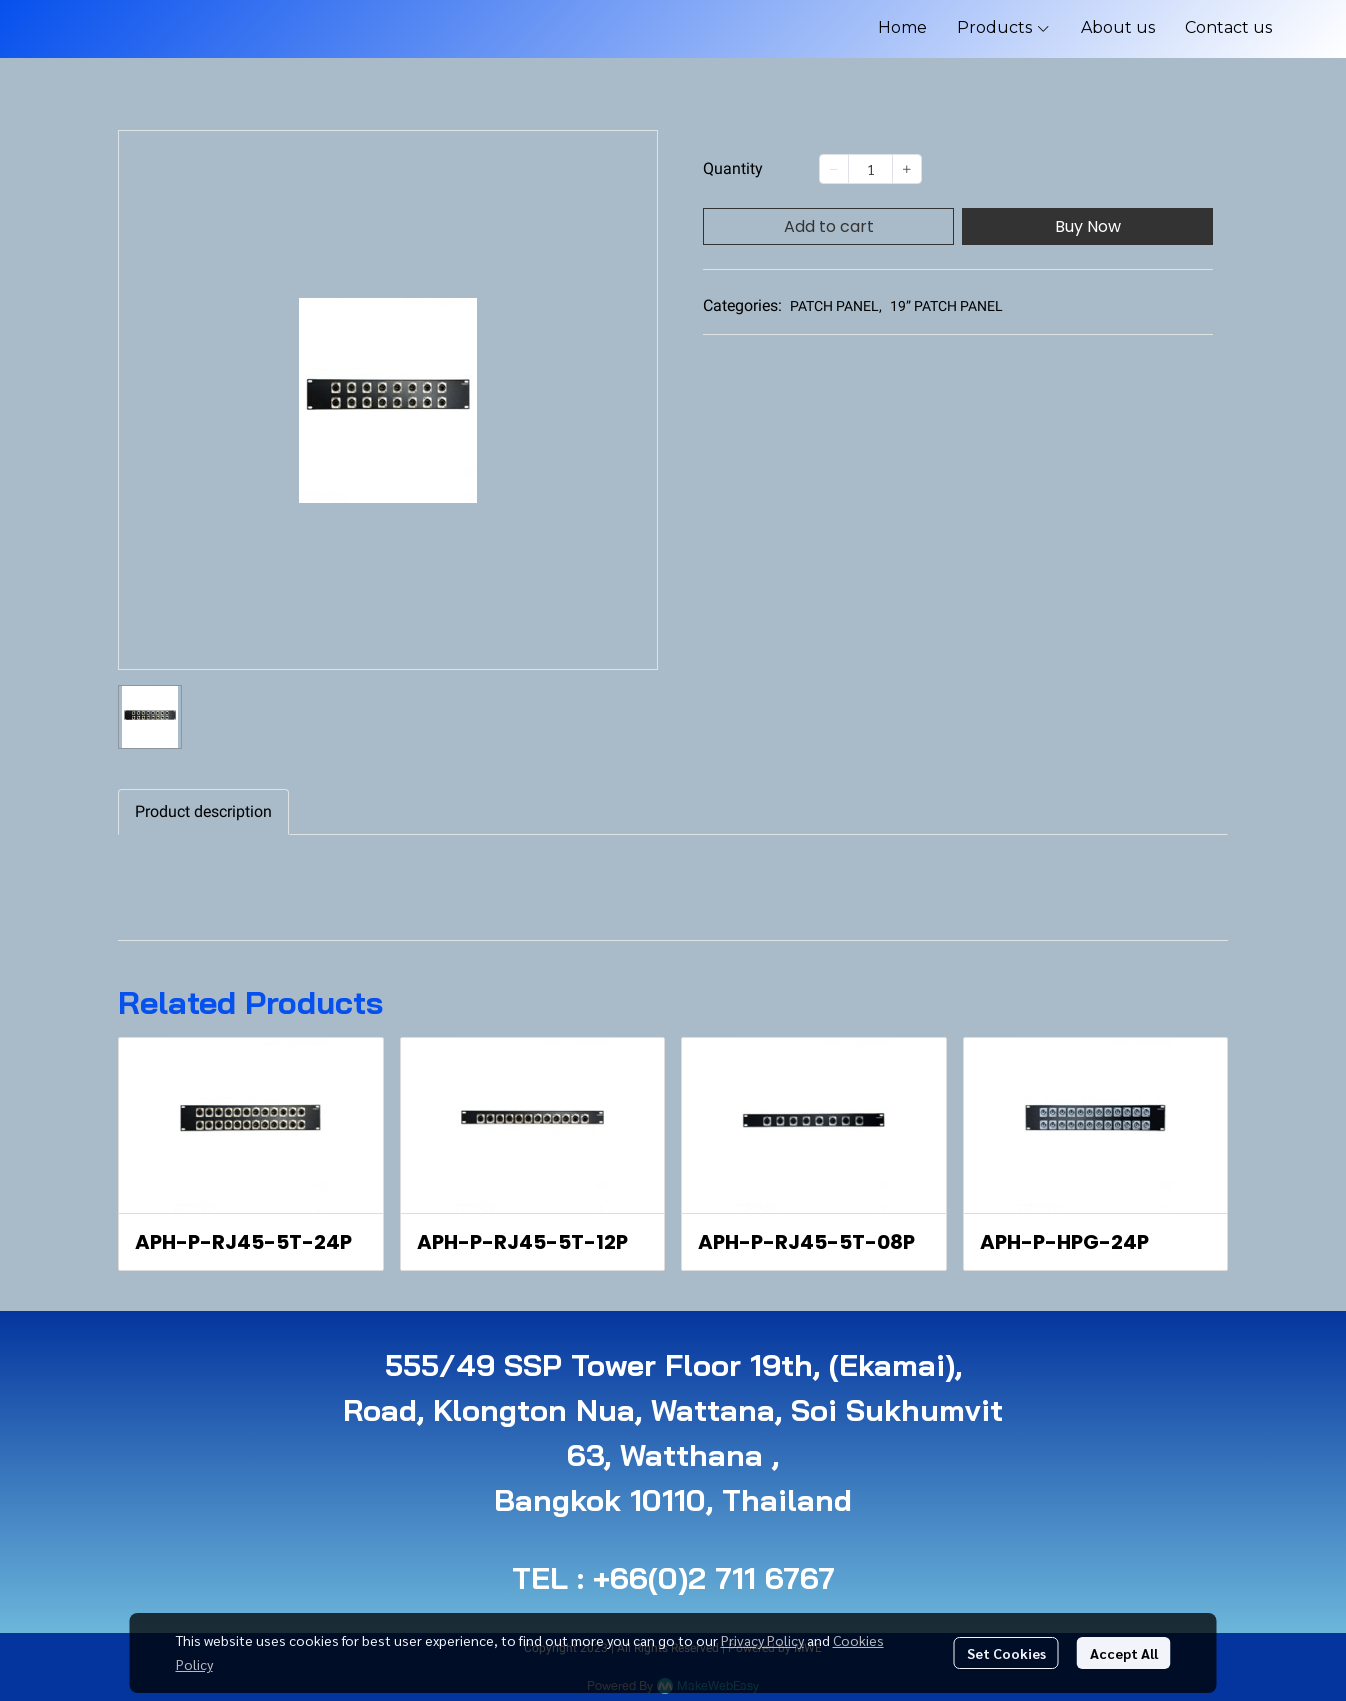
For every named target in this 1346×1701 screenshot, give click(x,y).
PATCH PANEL (836, 306)
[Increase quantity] (907, 169)
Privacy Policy (762, 1640)
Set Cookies (1006, 1653)
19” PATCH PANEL (946, 306)
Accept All (1124, 1653)
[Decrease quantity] (834, 169)
